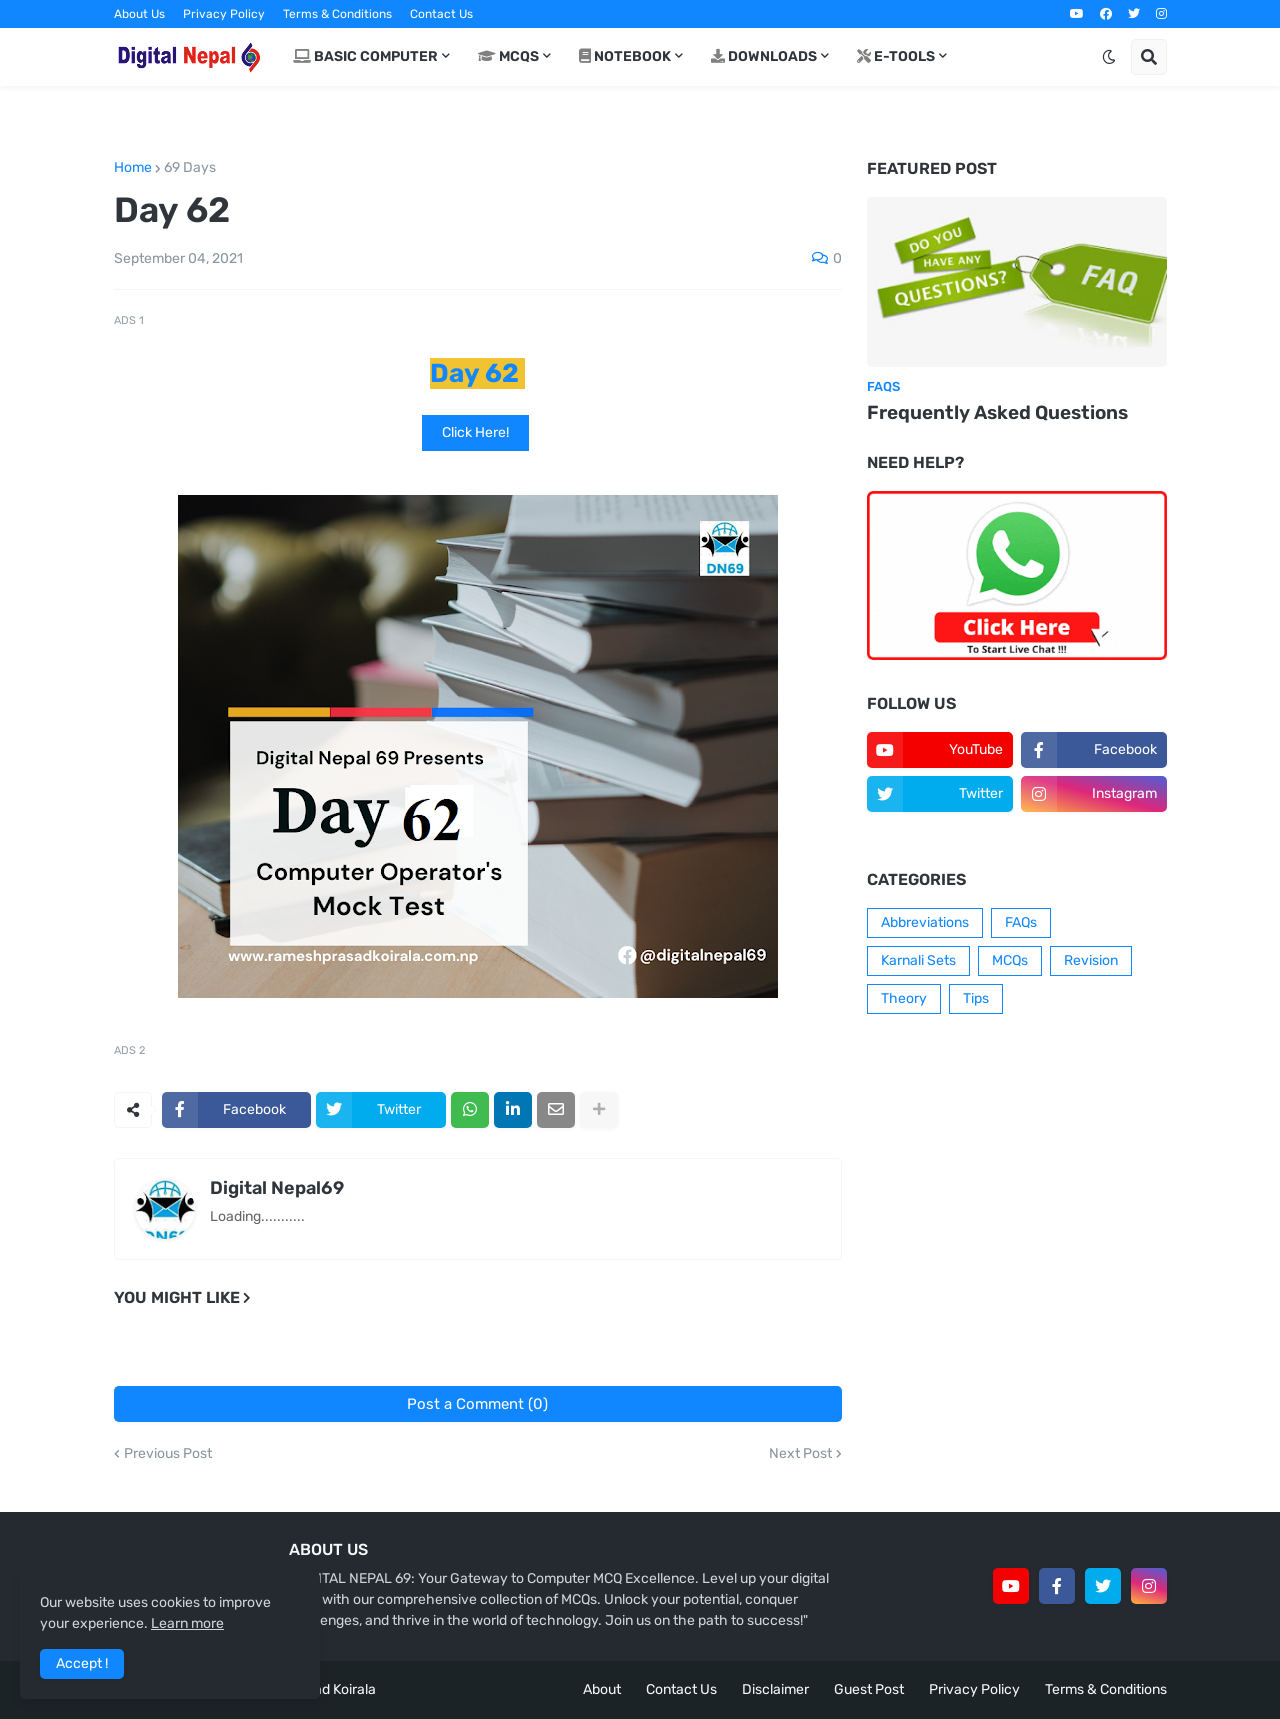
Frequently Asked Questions (997, 412)
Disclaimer (775, 1689)
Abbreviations (925, 922)
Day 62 (474, 373)
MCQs (1010, 960)
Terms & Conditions (337, 14)
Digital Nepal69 (277, 1188)
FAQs (1021, 922)
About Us (139, 14)
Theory (904, 998)
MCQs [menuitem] (508, 56)
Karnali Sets (918, 960)
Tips (976, 998)
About (602, 1689)
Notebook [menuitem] (625, 56)
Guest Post (869, 1689)
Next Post (800, 1454)
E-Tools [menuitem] (896, 56)
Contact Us (441, 14)
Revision (1091, 960)
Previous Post (168, 1454)
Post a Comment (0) (477, 1404)
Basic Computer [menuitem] (365, 56)
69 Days (190, 168)
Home (133, 168)
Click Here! (475, 432)
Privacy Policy (224, 14)
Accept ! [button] (82, 1663)
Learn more (187, 1623)
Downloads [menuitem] (764, 56)
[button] (1109, 57)
